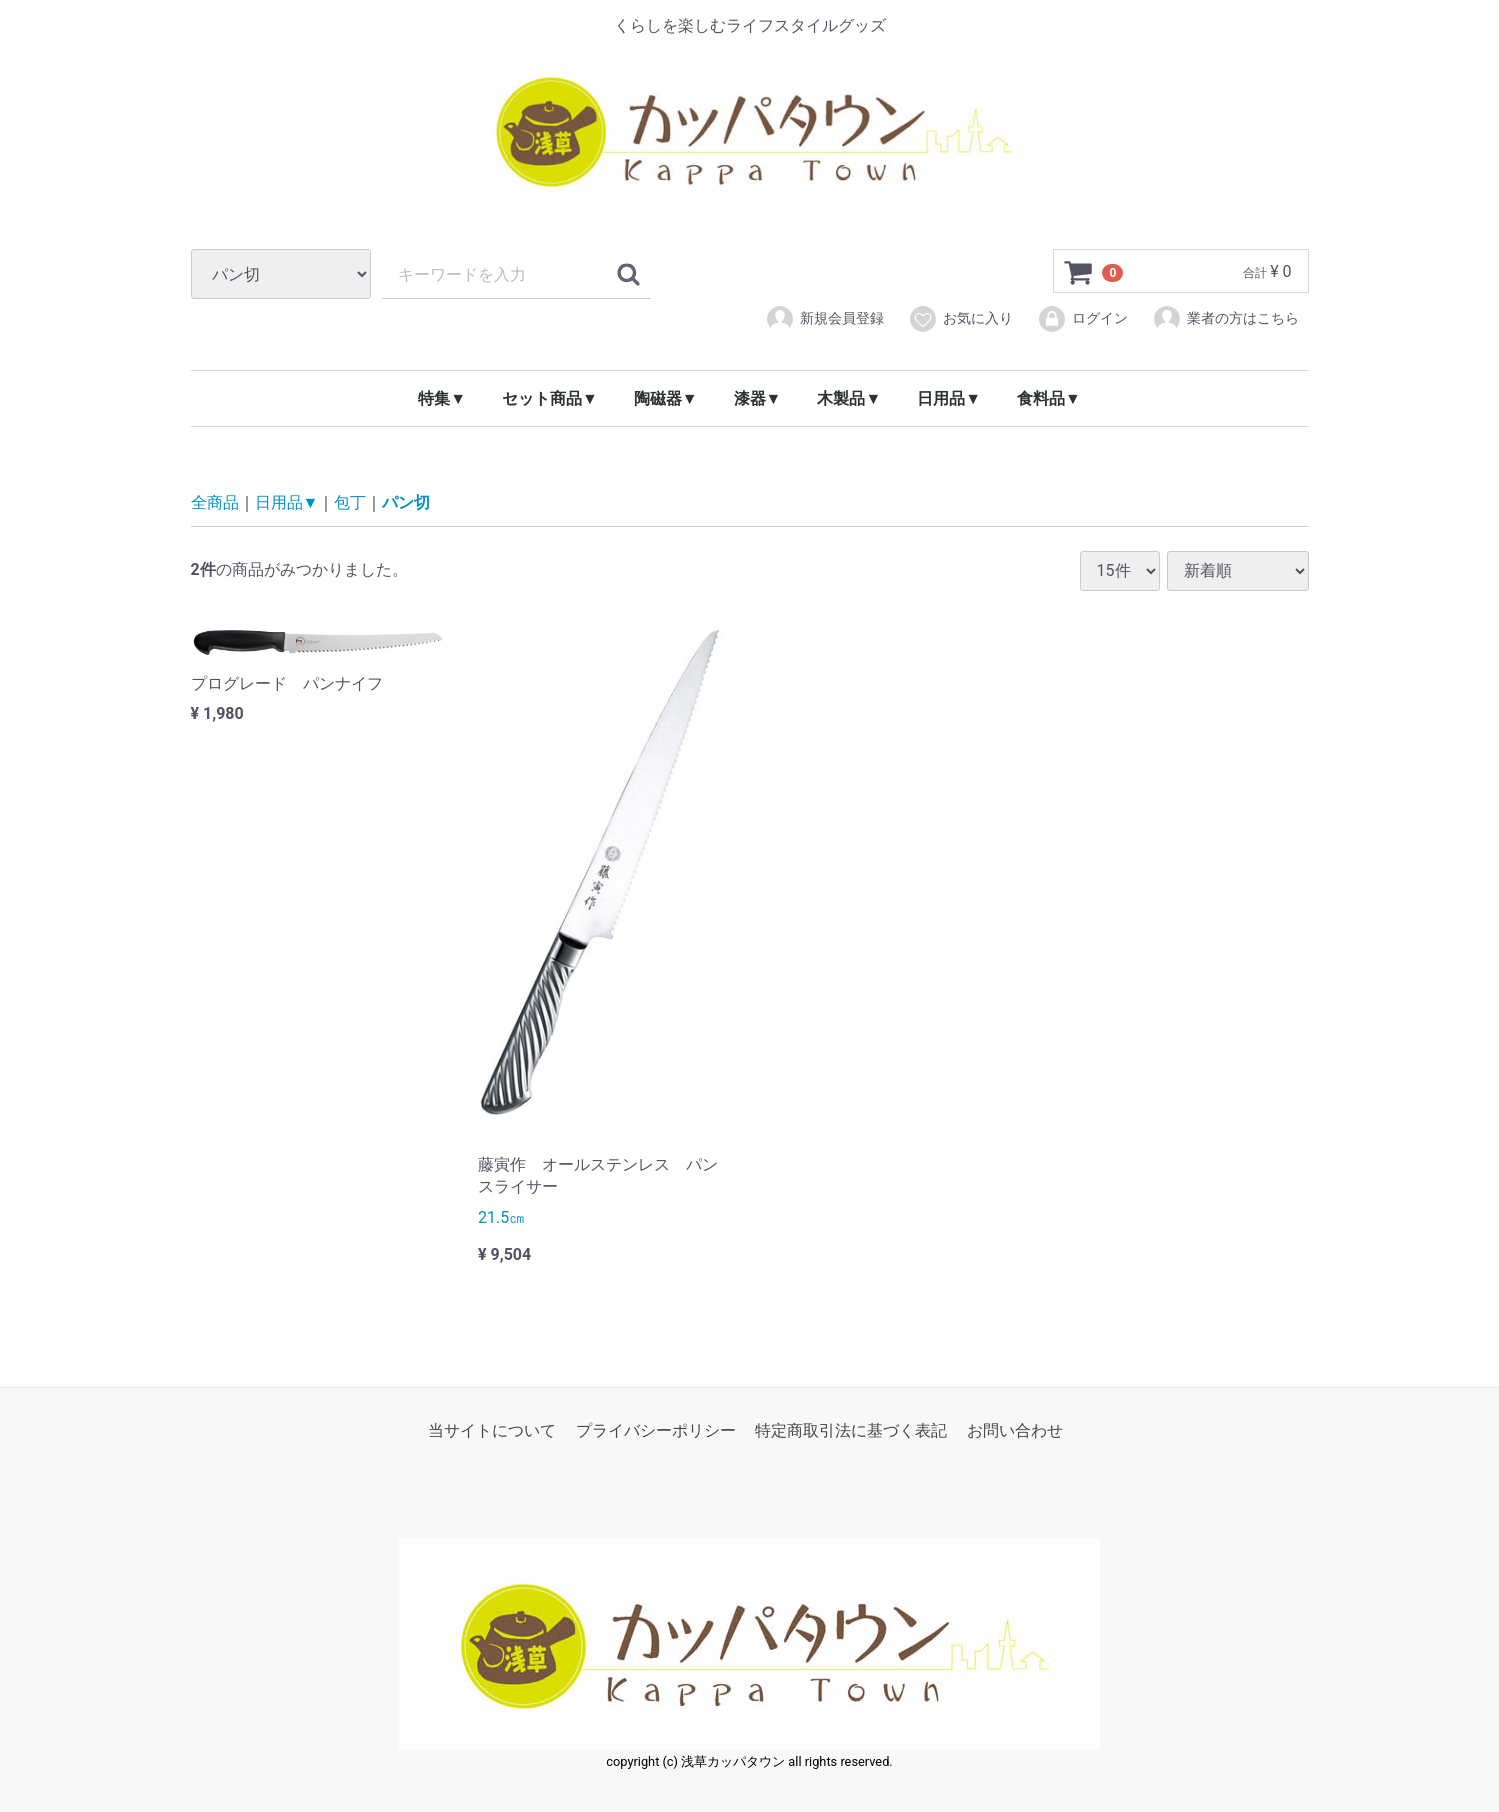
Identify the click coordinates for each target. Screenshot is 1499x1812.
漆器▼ (758, 398)
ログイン (1082, 319)
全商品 (215, 502)
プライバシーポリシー (656, 1430)
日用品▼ (949, 398)
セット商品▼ (550, 398)
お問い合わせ (1015, 1430)
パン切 (406, 502)
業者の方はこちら (1225, 319)
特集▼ (442, 398)
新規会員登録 (824, 319)
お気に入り (960, 319)
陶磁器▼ (666, 398)
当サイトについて (492, 1430)
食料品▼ (1049, 398)
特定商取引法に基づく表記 (851, 1430)
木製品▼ (849, 398)
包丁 (350, 502)
